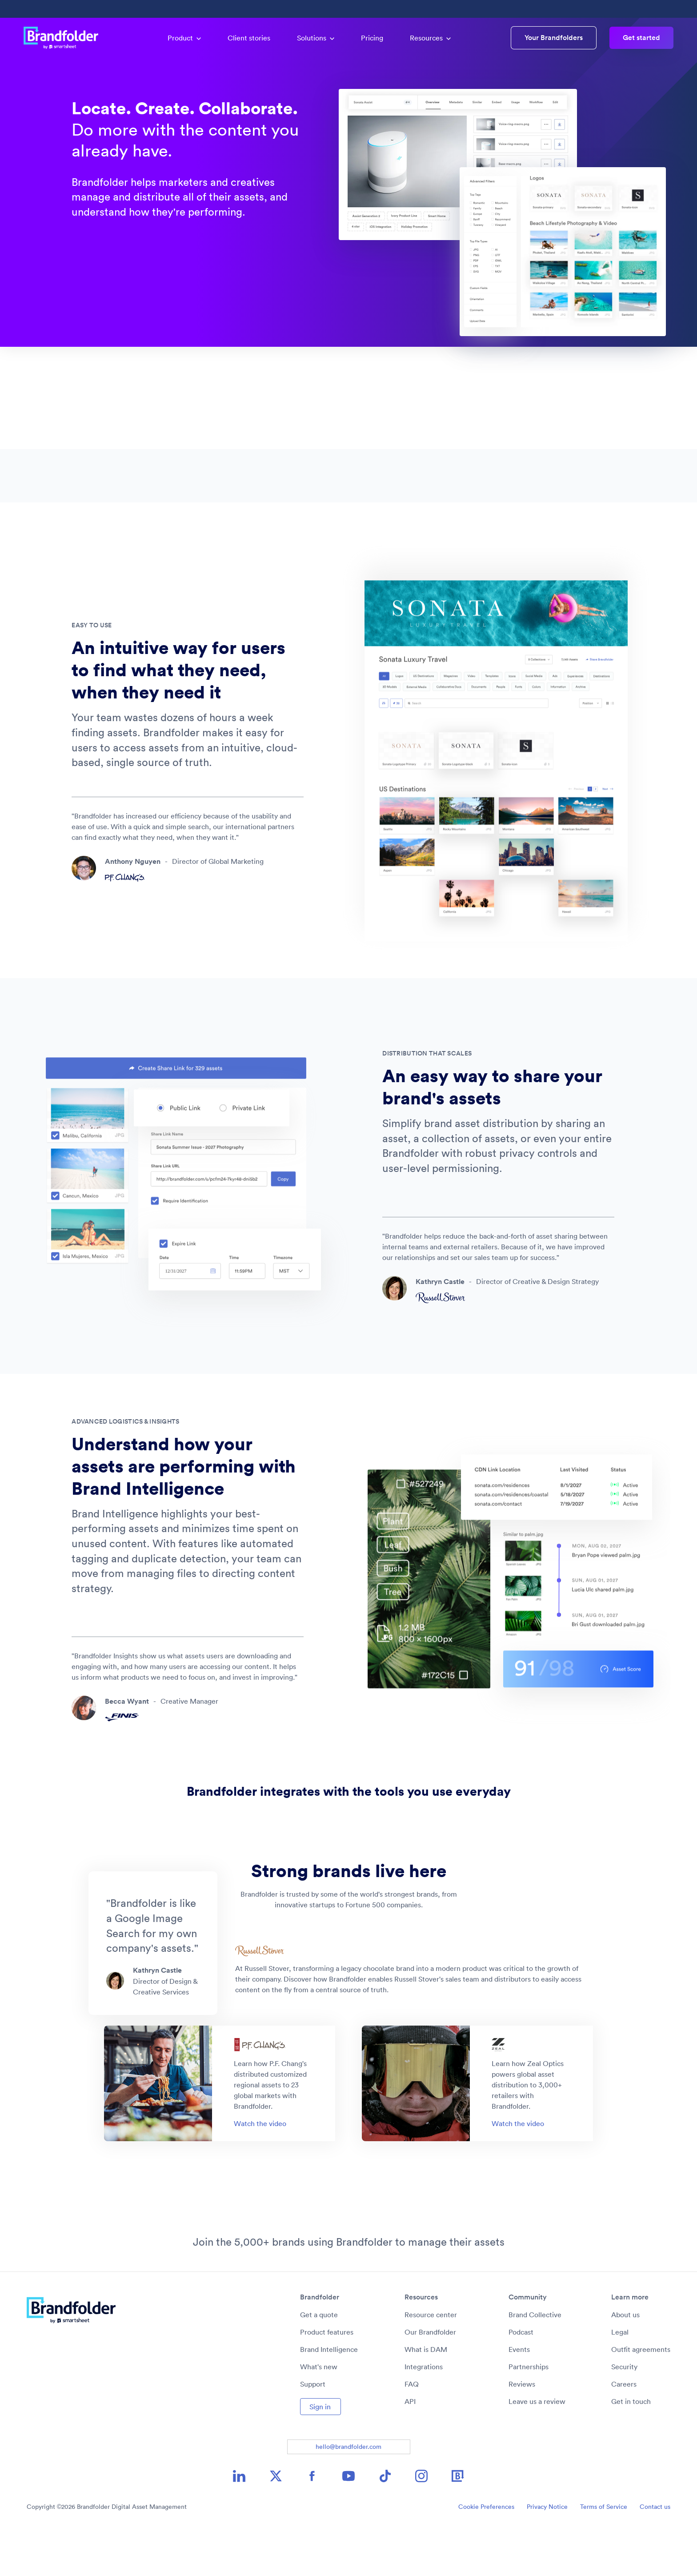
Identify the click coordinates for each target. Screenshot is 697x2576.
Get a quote (319, 2359)
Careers (624, 2428)
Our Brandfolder (430, 2376)
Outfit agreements (640, 2393)
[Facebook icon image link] (312, 2520)
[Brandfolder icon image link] (458, 2520)
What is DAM (426, 2393)
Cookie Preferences (486, 2551)
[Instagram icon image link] (421, 2520)
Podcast (521, 2376)
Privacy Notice (547, 2551)
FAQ (412, 2428)
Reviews (522, 2428)
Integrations (424, 2411)
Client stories (249, 37)
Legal (620, 2376)
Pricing (372, 37)
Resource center (431, 2359)
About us (625, 2359)
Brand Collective (535, 2359)
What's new (318, 2411)
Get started (641, 37)
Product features (326, 2376)
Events (519, 2393)
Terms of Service (603, 2551)
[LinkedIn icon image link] (239, 2520)
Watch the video (260, 2167)
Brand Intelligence (329, 2393)
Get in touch (631, 2445)
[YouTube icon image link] (348, 2520)
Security (624, 2411)
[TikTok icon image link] (385, 2520)
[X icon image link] (275, 2520)
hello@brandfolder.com (348, 2491)
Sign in (320, 2451)
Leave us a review (537, 2445)
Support (312, 2428)
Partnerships (529, 2411)
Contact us (655, 2551)
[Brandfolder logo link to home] (65, 38)
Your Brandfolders (554, 37)
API (410, 2445)
